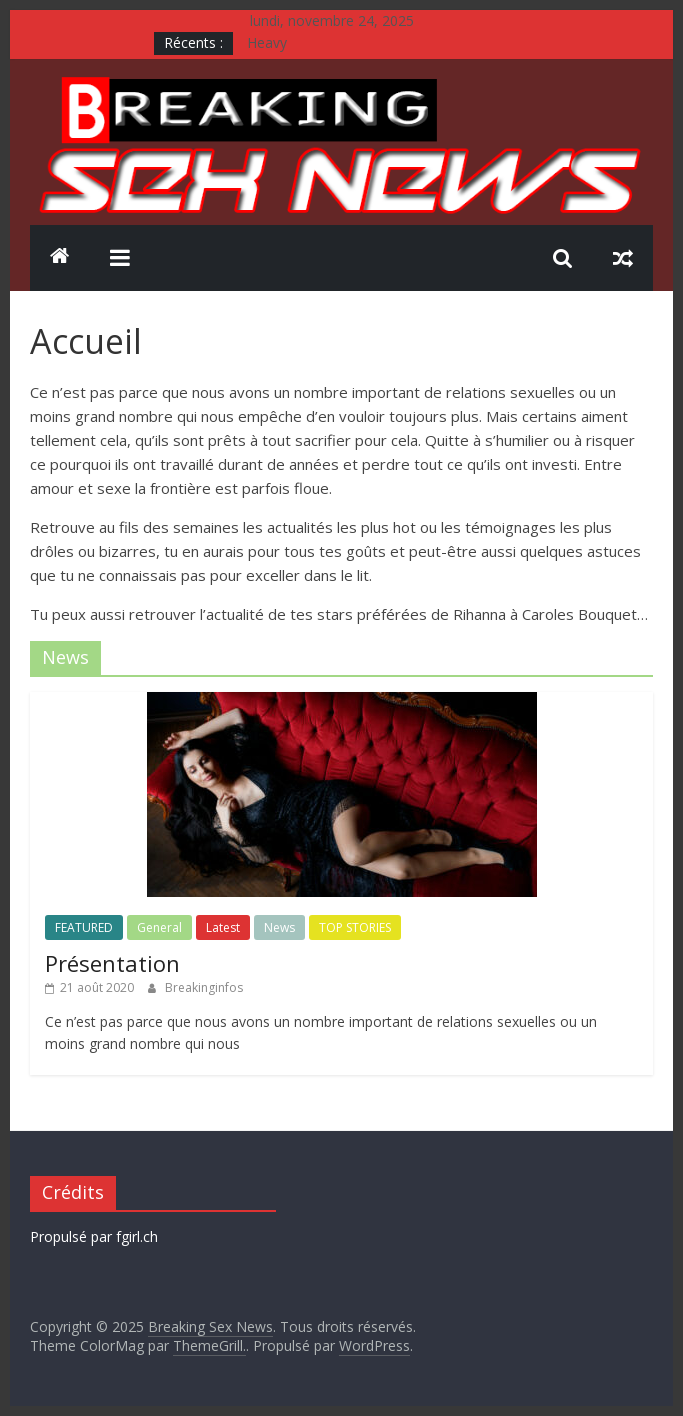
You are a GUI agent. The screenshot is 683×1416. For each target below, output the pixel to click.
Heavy (267, 42)
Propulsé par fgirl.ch (94, 1236)
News (279, 927)
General (159, 927)
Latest (223, 927)
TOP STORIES (355, 927)
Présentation (112, 963)
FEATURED (84, 927)
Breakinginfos (204, 987)
